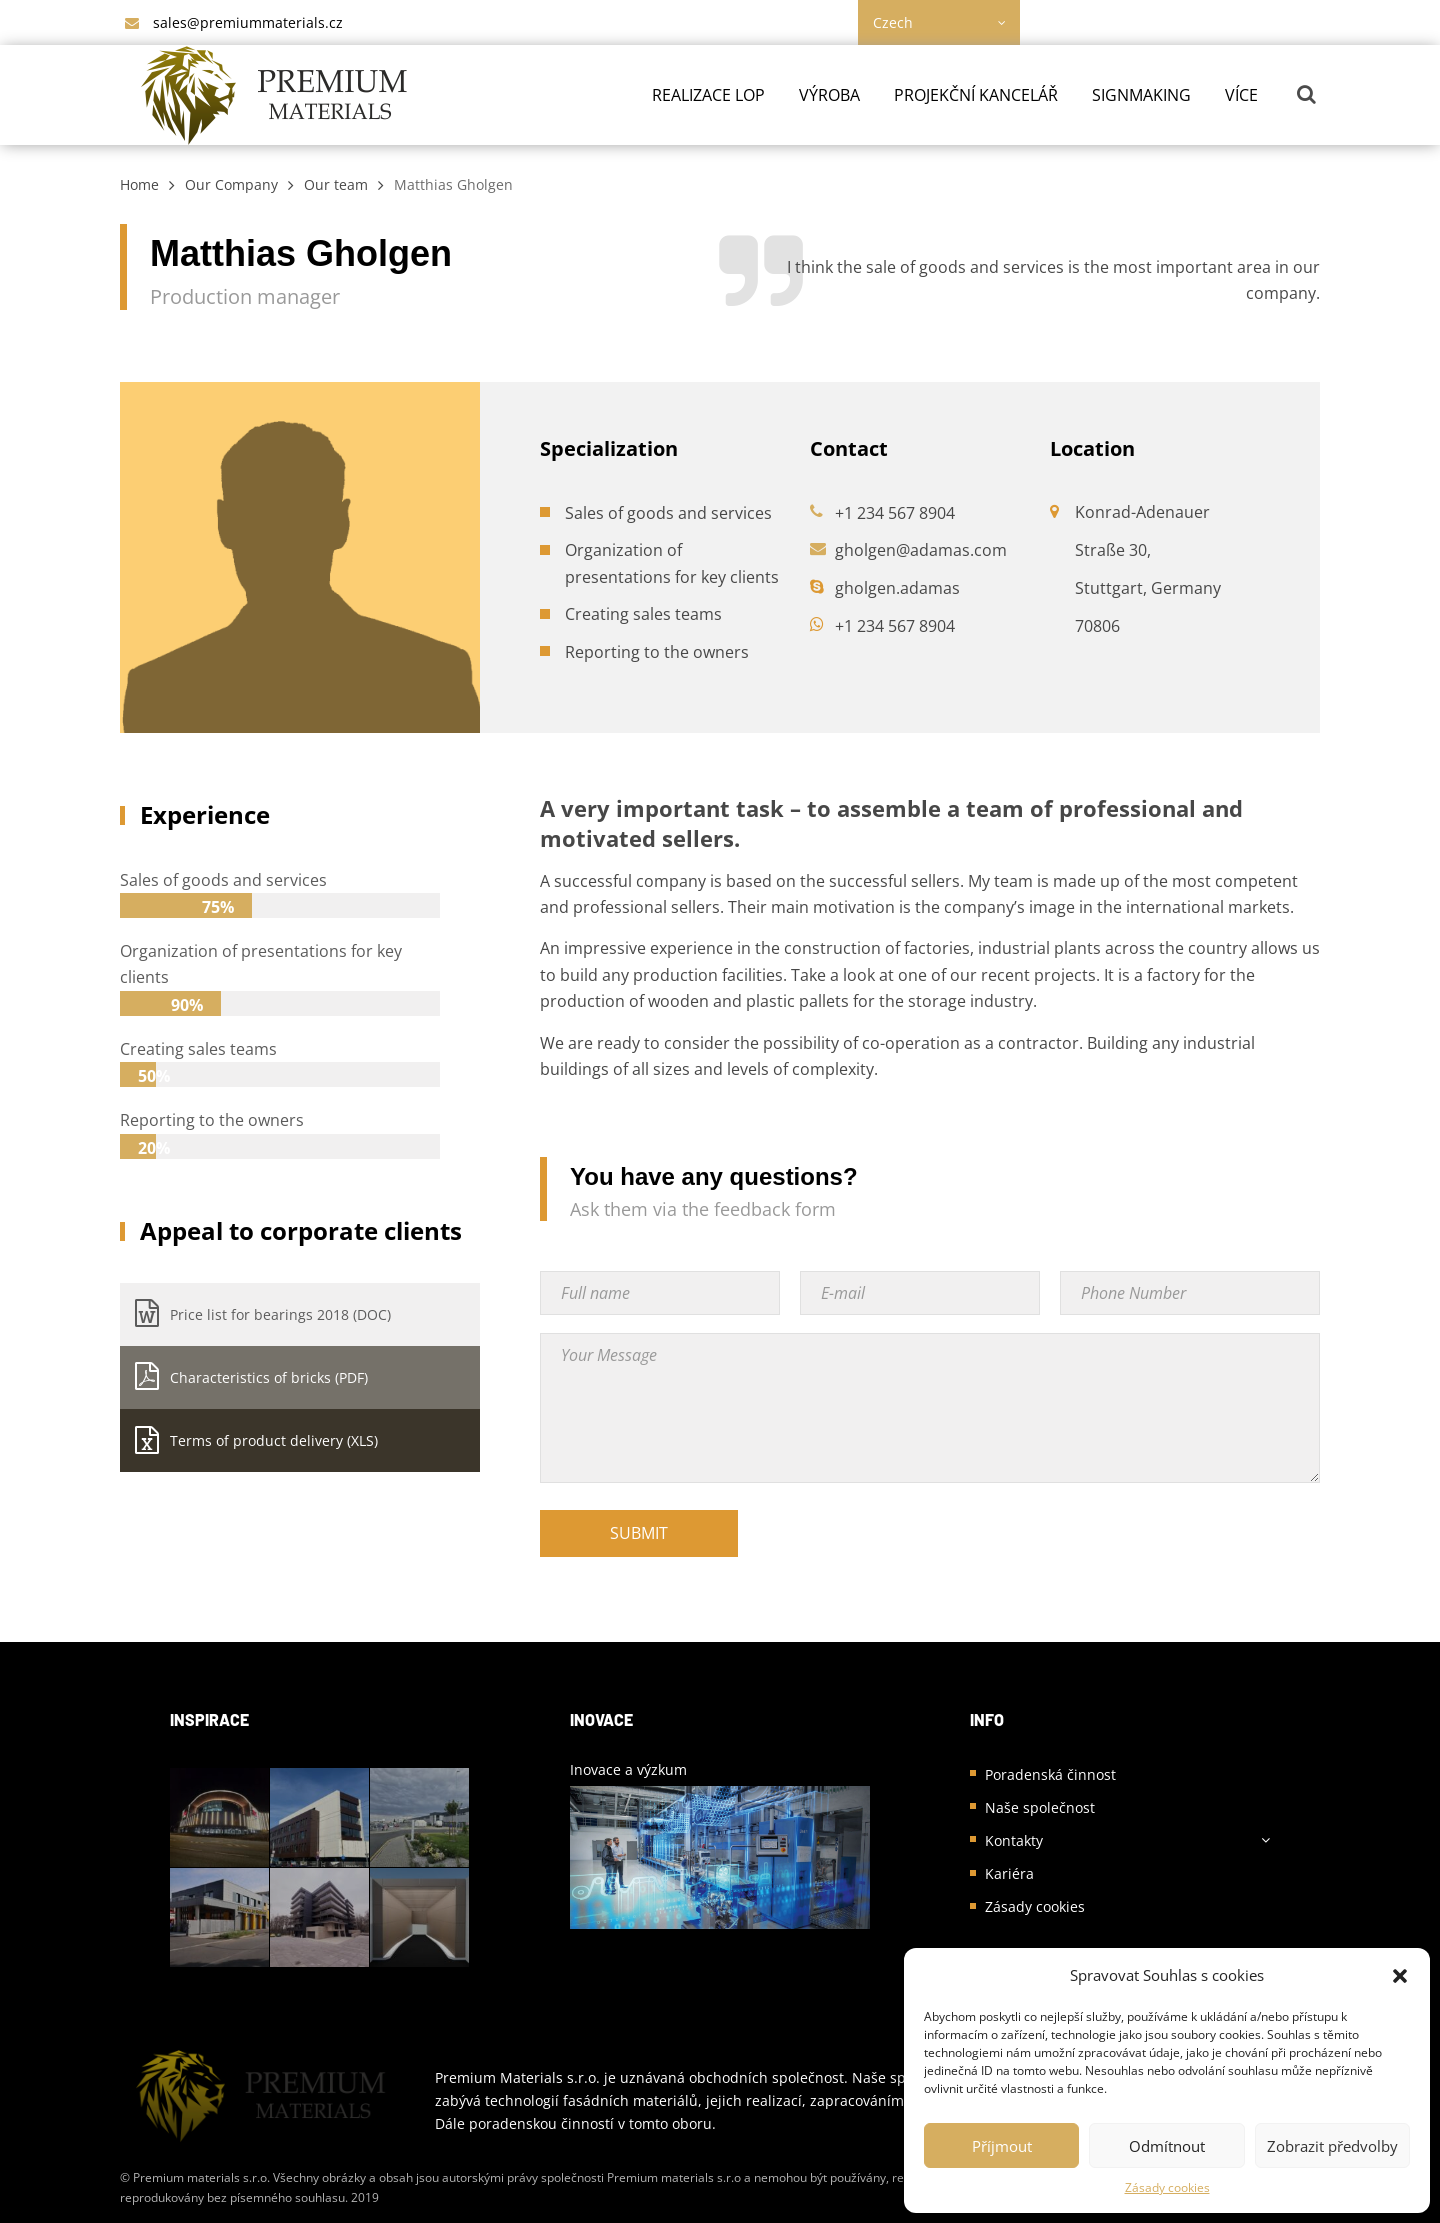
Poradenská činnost (1050, 1774)
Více (1241, 95)
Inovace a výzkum (628, 1769)
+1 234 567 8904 (895, 513)
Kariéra (1009, 1873)
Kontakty (1014, 1840)
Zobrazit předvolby (1332, 2146)
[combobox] (939, 22)
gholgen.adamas (897, 588)
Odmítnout (1167, 2146)
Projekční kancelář (976, 95)
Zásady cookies (1167, 2187)
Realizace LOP (708, 95)
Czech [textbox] (893, 22)
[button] (1400, 1976)
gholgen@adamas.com (921, 550)
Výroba (829, 95)
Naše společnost (1040, 1807)
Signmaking (1141, 95)
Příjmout (1002, 2146)
